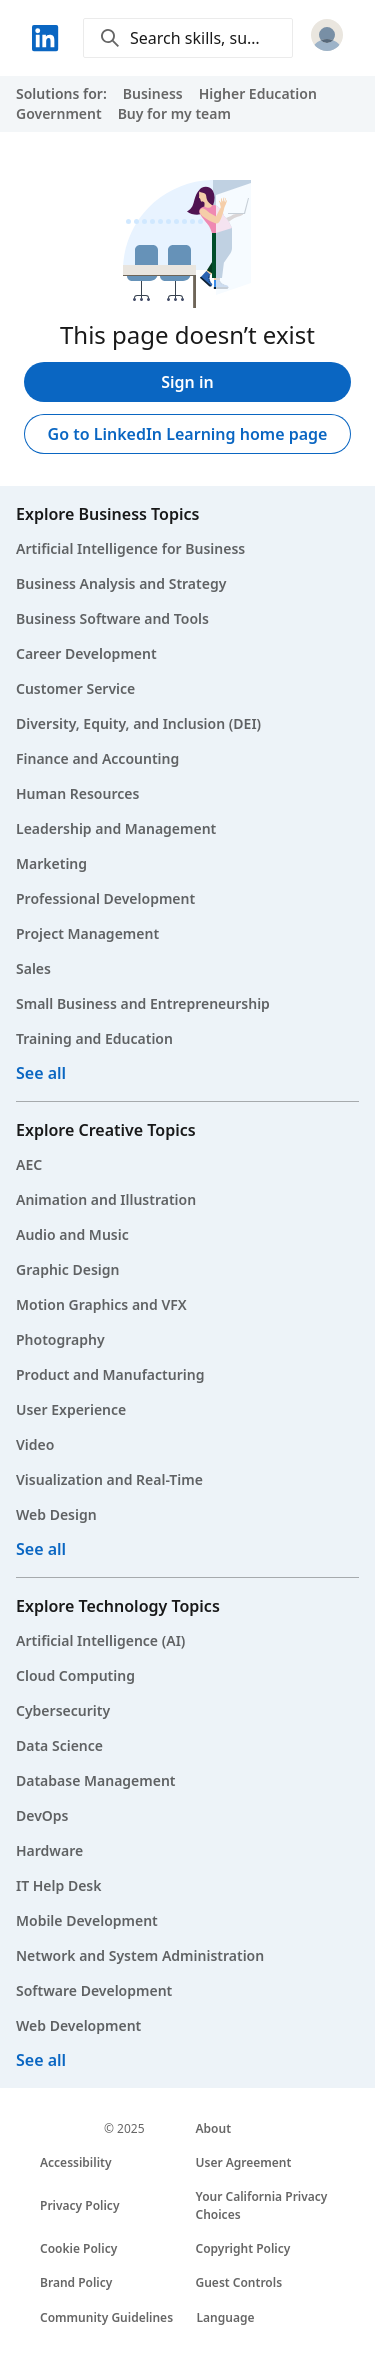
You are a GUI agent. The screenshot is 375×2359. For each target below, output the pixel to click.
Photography (60, 1339)
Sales (33, 968)
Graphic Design (67, 1269)
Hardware (49, 1850)
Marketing (51, 863)
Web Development (78, 2025)
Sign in (187, 382)
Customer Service (75, 688)
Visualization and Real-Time (109, 1479)
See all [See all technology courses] (41, 2060)
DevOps (42, 1815)
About (214, 2128)
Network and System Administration (140, 1955)
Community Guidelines (106, 2317)
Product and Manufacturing (110, 1374)
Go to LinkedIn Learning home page (188, 434)
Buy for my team (174, 113)
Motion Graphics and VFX (101, 1304)
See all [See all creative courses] (41, 1549)
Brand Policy (76, 2282)
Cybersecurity (63, 1710)
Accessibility (76, 2162)
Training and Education (94, 1038)
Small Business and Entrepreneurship (143, 1003)
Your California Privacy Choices (262, 2205)
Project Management (87, 933)
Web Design (56, 1514)
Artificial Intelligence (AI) (100, 1640)
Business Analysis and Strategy (121, 583)
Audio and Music (72, 1234)
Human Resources (77, 793)
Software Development (94, 1990)
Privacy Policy (79, 2205)
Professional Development (105, 898)
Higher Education (258, 93)
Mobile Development (87, 1920)
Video (35, 1444)
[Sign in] (327, 38)
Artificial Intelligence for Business (130, 548)
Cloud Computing (75, 1675)
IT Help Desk (59, 1885)
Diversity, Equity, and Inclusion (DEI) (138, 723)
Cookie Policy (78, 2248)
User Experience (71, 1409)
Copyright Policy (243, 2248)
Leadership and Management (116, 828)
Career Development (86, 653)
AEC (29, 1164)
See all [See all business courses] (41, 1073)
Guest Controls (239, 2282)
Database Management (96, 1780)
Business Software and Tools (112, 618)
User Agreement (244, 2162)
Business (153, 93)
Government (59, 113)
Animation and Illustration (106, 1199)
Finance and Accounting (97, 758)
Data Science (59, 1745)
